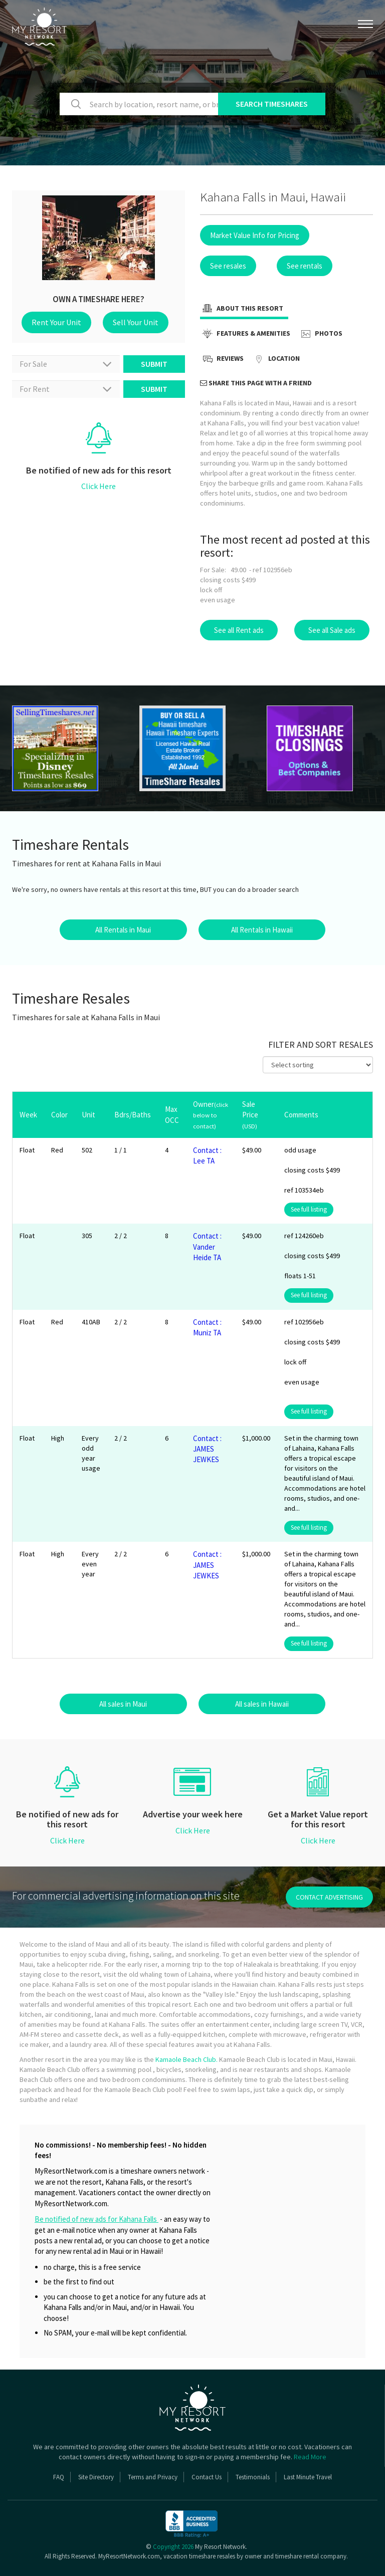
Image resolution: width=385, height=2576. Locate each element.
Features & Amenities (245, 334)
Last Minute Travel (308, 2477)
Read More (310, 2456)
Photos (320, 334)
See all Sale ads (331, 630)
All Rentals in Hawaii (262, 929)
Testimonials (253, 2477)
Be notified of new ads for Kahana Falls (96, 2219)
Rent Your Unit (56, 322)
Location (276, 359)
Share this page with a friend (256, 382)
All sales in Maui (123, 1704)
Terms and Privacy (152, 2477)
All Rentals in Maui (123, 929)
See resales (228, 266)
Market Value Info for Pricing (254, 235)
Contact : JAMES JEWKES (207, 1449)
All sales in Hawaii (262, 1704)
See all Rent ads (239, 630)
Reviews (222, 359)
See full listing (309, 1209)
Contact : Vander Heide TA (207, 1246)
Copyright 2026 (173, 2546)
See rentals (304, 266)
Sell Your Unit (135, 322)
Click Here (98, 486)
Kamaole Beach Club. (186, 2059)
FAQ (58, 2477)
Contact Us (206, 2477)
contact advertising (329, 1897)
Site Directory (96, 2477)
